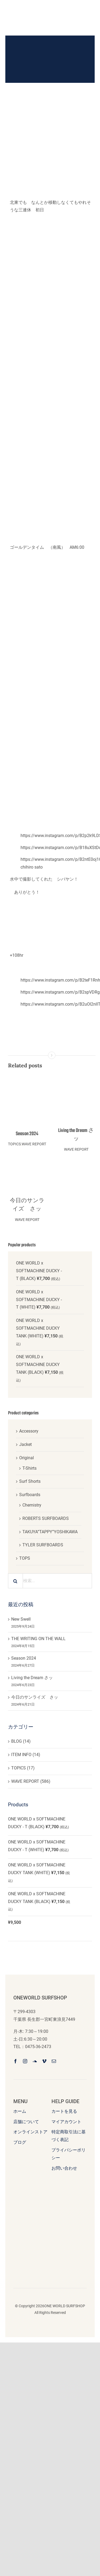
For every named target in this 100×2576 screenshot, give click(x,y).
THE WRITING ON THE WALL (38, 1638)
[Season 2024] (27, 1075)
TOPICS (14, 1144)
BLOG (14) (21, 1741)
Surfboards (29, 1494)
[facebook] (15, 2061)
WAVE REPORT (34, 1144)
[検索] (15, 1580)
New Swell (21, 1619)
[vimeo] (44, 2061)
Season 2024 (27, 1134)
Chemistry (31, 1505)
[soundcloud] (35, 2061)
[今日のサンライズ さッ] (27, 1172)
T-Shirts (29, 1468)
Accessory (28, 1431)
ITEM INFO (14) (25, 1754)
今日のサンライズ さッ (27, 1205)
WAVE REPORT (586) (30, 1781)
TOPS (24, 1558)
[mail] (54, 2061)
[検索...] (50, 1580)
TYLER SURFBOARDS (42, 1544)
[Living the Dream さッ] (76, 1075)
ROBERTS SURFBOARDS (45, 1518)
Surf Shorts (30, 1481)
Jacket (25, 1444)
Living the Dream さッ (76, 1135)
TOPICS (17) (23, 1767)
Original (26, 1457)
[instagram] (25, 2061)
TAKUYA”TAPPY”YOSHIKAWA (50, 1531)
